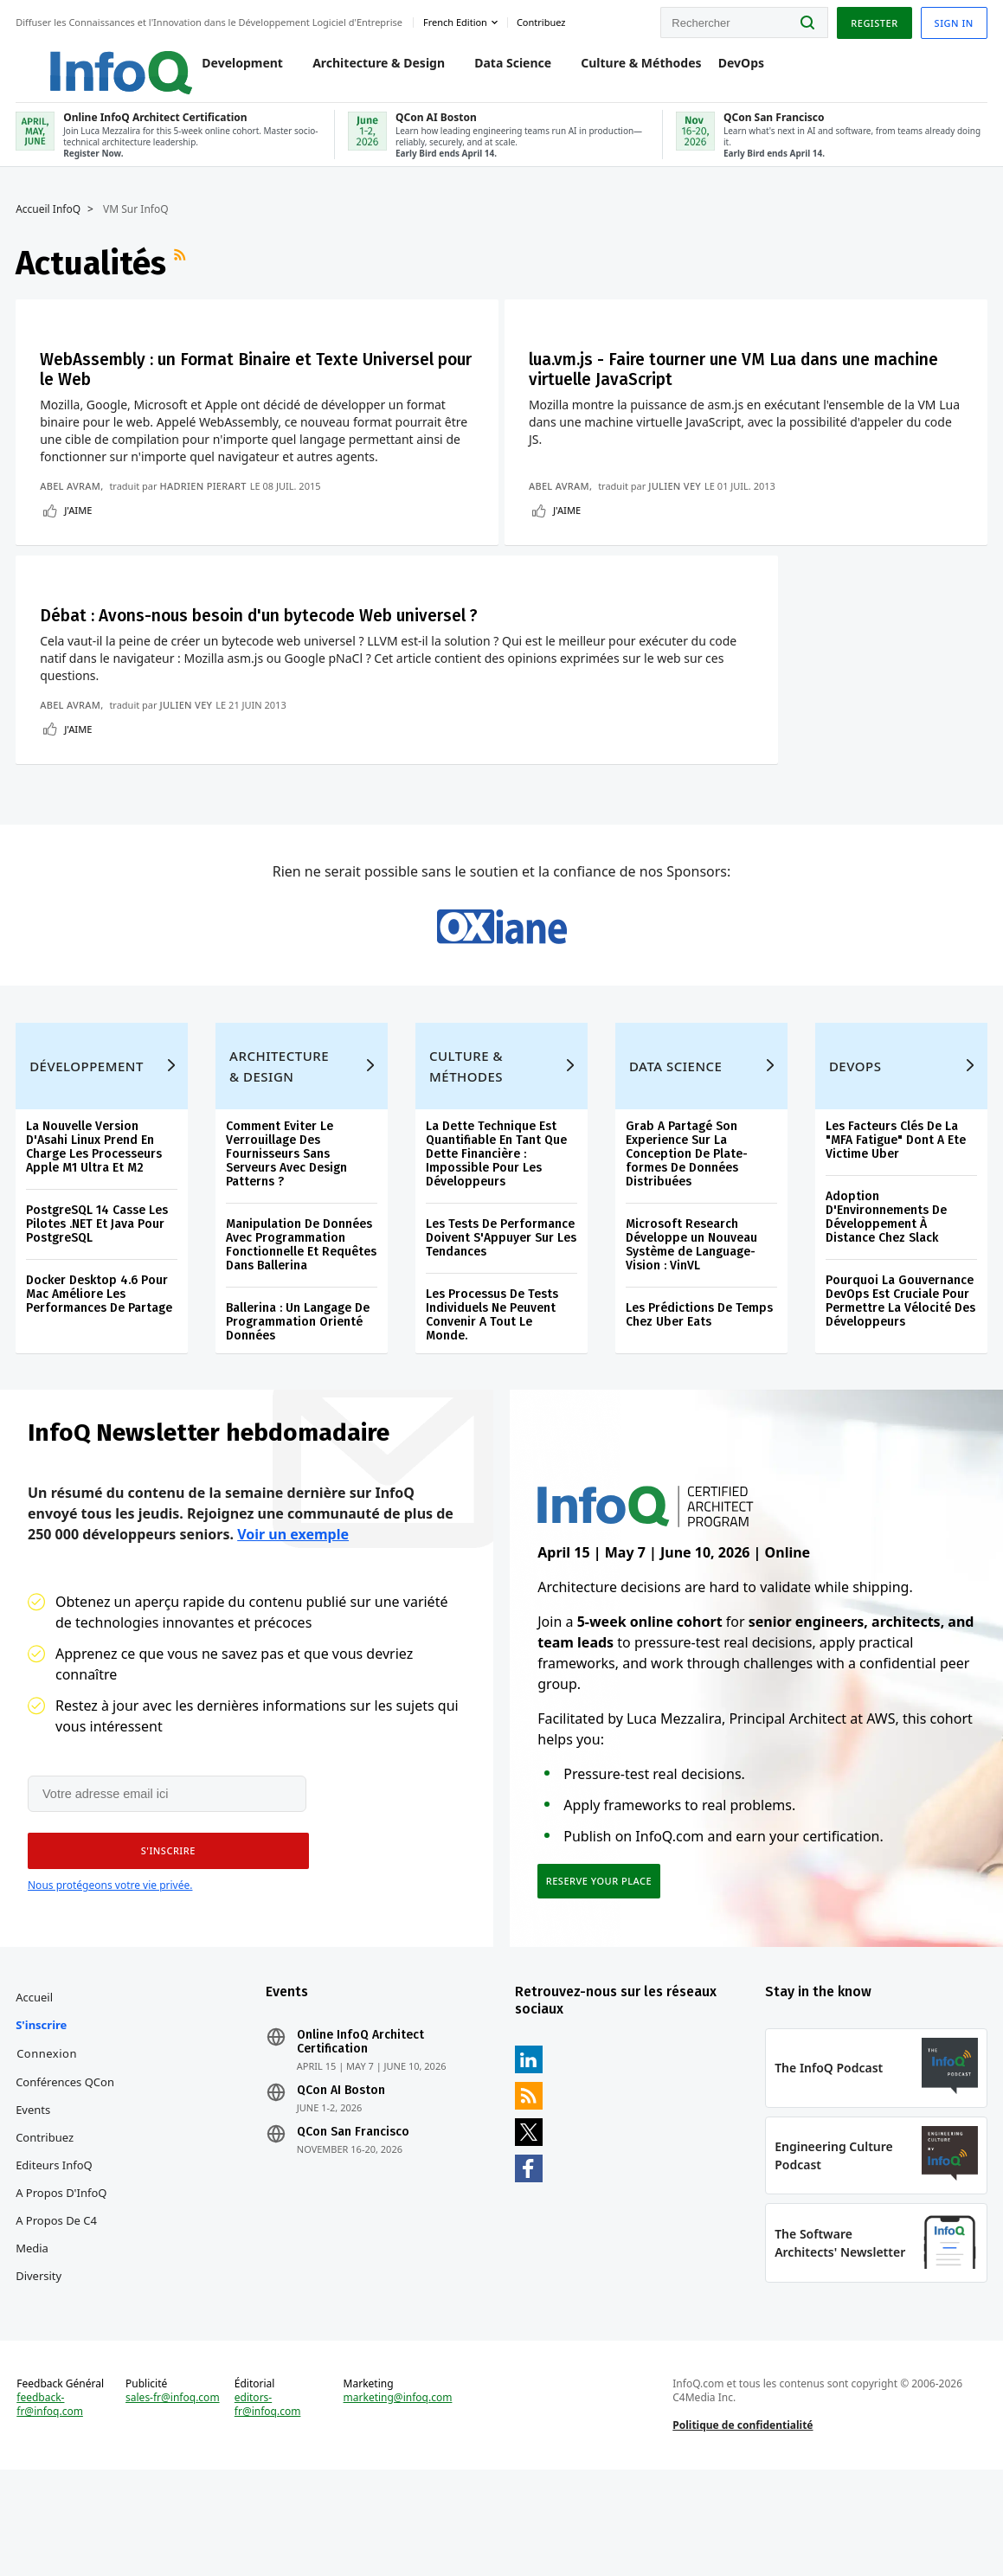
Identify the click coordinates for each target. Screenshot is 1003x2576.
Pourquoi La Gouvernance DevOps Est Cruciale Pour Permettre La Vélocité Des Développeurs (899, 1381)
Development (226, 70)
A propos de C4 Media (58, 2326)
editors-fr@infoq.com (268, 2507)
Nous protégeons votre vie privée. (110, 1972)
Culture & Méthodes (624, 70)
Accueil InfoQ (49, 222)
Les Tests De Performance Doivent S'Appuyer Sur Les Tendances (501, 1318)
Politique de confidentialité (742, 2527)
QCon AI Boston (342, 2183)
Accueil (36, 2089)
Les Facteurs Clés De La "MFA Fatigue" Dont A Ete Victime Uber (895, 1220)
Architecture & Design (362, 70)
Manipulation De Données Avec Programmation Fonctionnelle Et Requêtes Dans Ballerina (302, 1325)
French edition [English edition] (457, 20)
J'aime (79, 524)
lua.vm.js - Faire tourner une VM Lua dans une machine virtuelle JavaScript (712, 383)
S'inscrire (42, 2117)
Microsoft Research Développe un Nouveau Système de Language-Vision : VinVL (691, 1325)
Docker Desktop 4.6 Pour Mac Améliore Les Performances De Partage (101, 1374)
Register (872, 20)
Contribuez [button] (543, 20)
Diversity (40, 2368)
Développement (88, 1146)
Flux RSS (183, 276)
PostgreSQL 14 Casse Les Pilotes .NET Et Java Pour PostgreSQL (99, 1304)
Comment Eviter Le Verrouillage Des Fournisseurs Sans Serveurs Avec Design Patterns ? (287, 1234)
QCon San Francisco (354, 2225)
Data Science (496, 70)
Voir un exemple (293, 1619)
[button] (163, 1938)
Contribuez (46, 2230)
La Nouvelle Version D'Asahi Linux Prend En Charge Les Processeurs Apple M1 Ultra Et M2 (96, 1227)
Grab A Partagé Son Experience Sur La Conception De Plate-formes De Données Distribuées (687, 1234)
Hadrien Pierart (204, 500)
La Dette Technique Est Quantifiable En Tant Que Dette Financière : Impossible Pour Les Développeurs (496, 1234)
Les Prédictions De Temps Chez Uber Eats (699, 1395)
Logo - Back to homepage (88, 62)
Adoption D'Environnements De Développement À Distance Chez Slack (885, 1297)
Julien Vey (679, 500)
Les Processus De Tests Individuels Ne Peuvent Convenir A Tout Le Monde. (492, 1395)
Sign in (952, 20)
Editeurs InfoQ (55, 2257)
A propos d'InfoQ (62, 2285)
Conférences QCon (66, 2174)
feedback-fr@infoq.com (51, 2507)
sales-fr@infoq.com (173, 2500)
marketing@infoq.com (398, 2500)
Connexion (48, 2146)
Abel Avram (72, 500)
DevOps (725, 70)
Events (34, 2202)
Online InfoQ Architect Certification (361, 2135)
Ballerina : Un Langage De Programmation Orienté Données (298, 1402)
